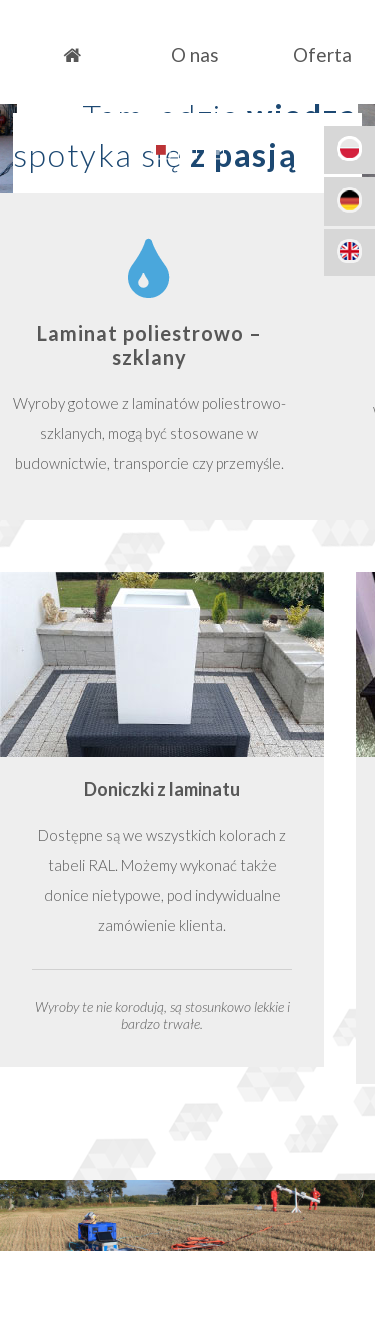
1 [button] (160, 150)
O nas (195, 54)
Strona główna (72, 54)
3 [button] (214, 150)
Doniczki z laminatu (162, 789)
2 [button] (187, 150)
